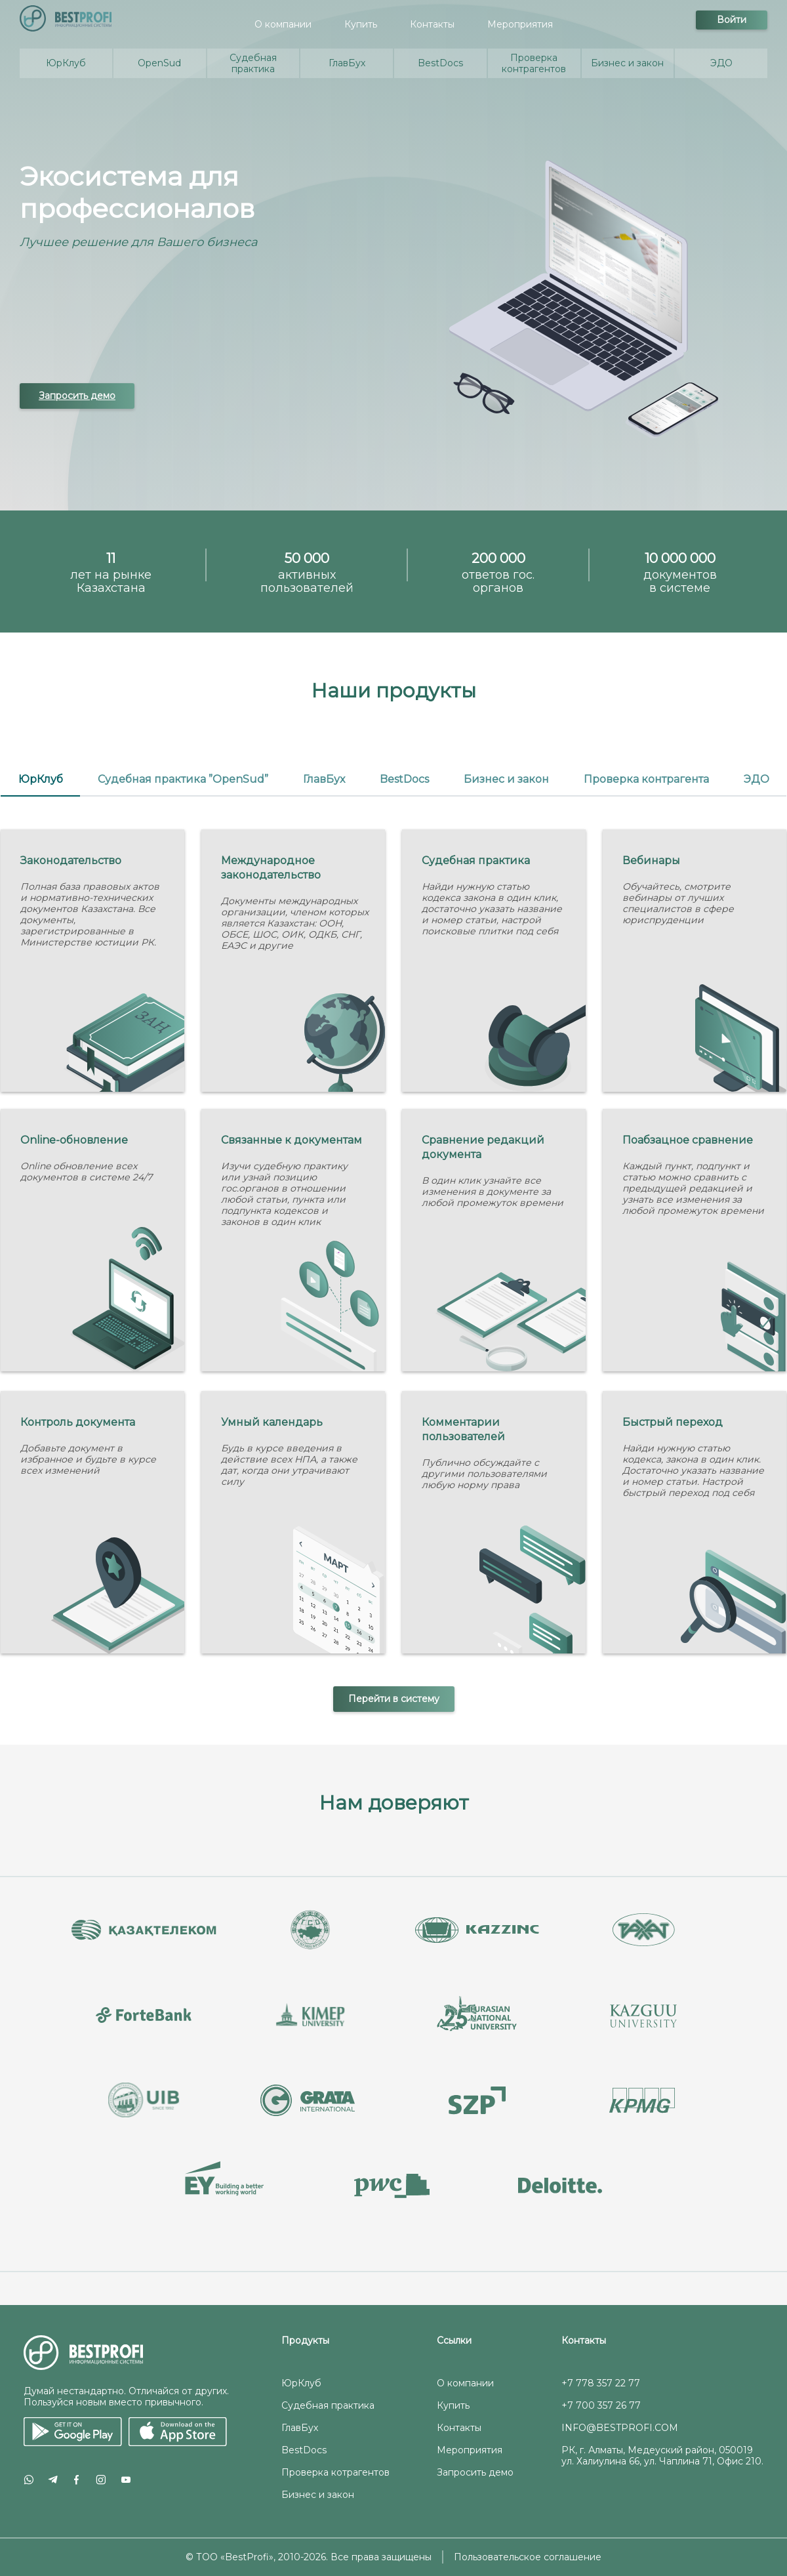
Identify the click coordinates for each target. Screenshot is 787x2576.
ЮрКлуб (301, 2383)
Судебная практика (327, 2405)
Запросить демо (77, 396)
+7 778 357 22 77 (600, 2383)
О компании (283, 24)
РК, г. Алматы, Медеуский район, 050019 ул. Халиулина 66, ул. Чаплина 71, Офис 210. (662, 2455)
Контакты (432, 24)
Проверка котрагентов (335, 2472)
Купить (360, 24)
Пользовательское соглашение (527, 2557)
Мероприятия (520, 24)
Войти (731, 20)
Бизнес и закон (317, 2495)
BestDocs (304, 2450)
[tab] (40, 780)
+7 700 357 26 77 (601, 2405)
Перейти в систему (393, 1699)
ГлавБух (299, 2428)
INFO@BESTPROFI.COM (619, 2428)
